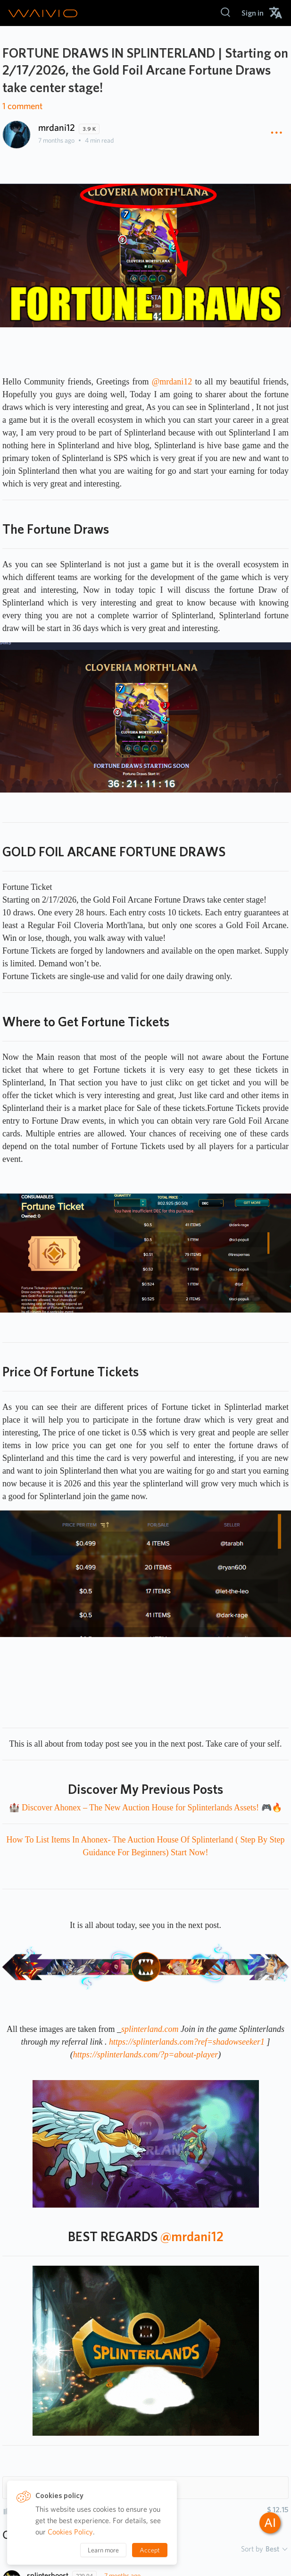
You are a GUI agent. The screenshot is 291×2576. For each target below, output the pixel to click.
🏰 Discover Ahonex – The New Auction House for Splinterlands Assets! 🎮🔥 (145, 1807)
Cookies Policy (70, 2532)
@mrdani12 (172, 381)
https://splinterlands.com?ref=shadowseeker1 (187, 2042)
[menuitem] (252, 13)
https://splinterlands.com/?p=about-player (145, 2054)
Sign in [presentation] (252, 13)
